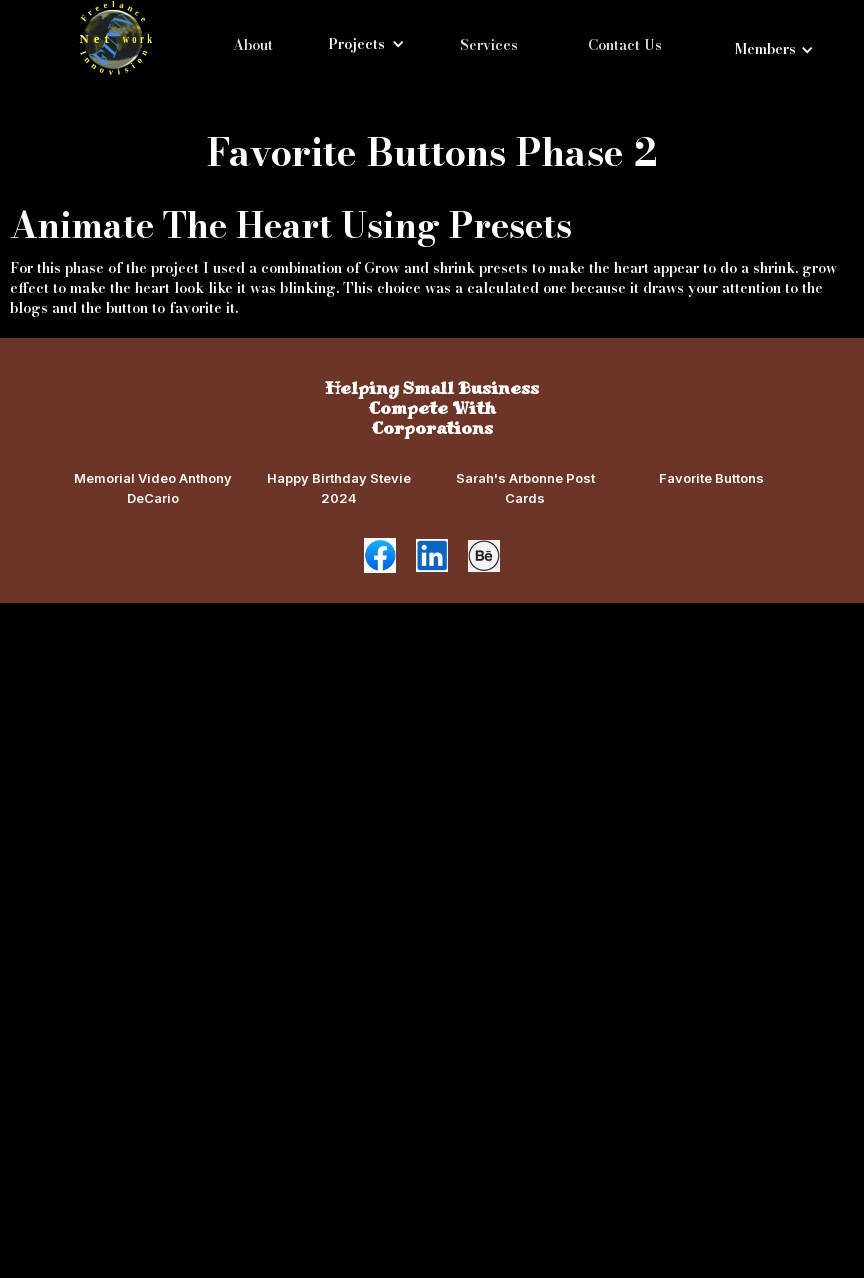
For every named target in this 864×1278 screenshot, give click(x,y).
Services (489, 45)
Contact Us (625, 45)
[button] (366, 44)
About (253, 45)
